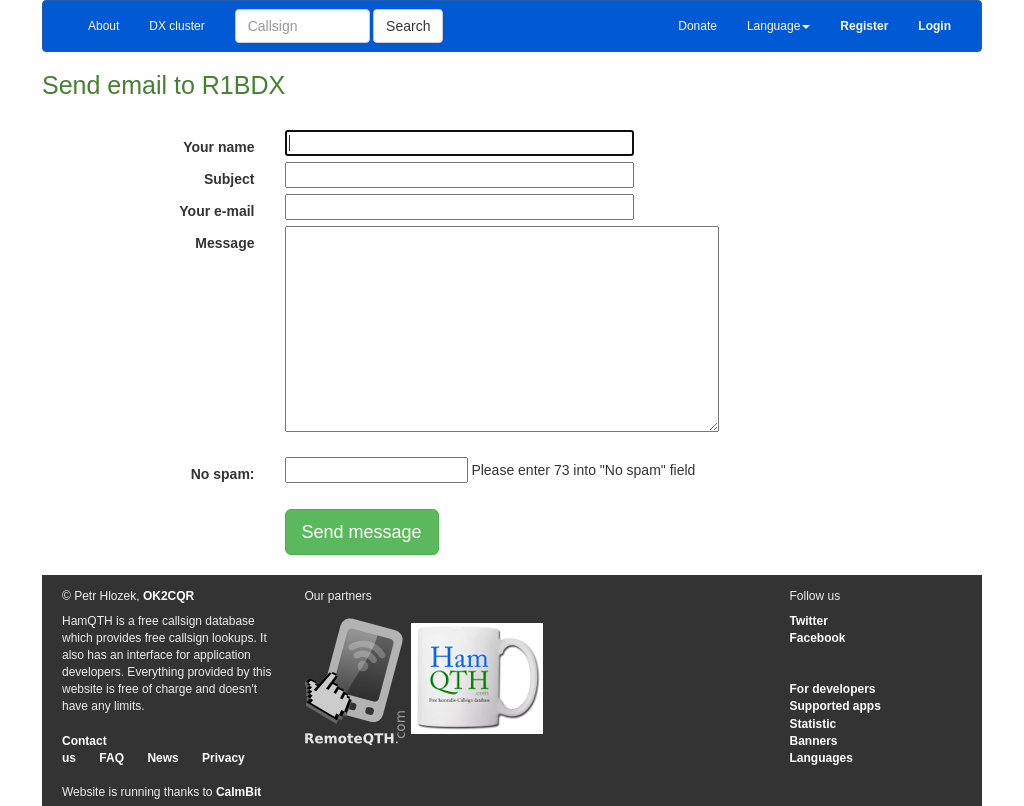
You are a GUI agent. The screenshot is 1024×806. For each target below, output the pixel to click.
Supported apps (835, 706)
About (103, 26)
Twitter (809, 621)
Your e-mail (216, 211)
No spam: (223, 474)
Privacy (223, 758)
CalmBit (238, 792)
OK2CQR (168, 596)
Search (408, 26)
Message (224, 243)
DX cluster (176, 26)
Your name (218, 147)
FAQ (111, 758)
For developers (833, 689)
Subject (229, 179)
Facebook (818, 638)
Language (778, 26)
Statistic (813, 724)
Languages (821, 758)
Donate (697, 26)
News (162, 758)
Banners (814, 741)
